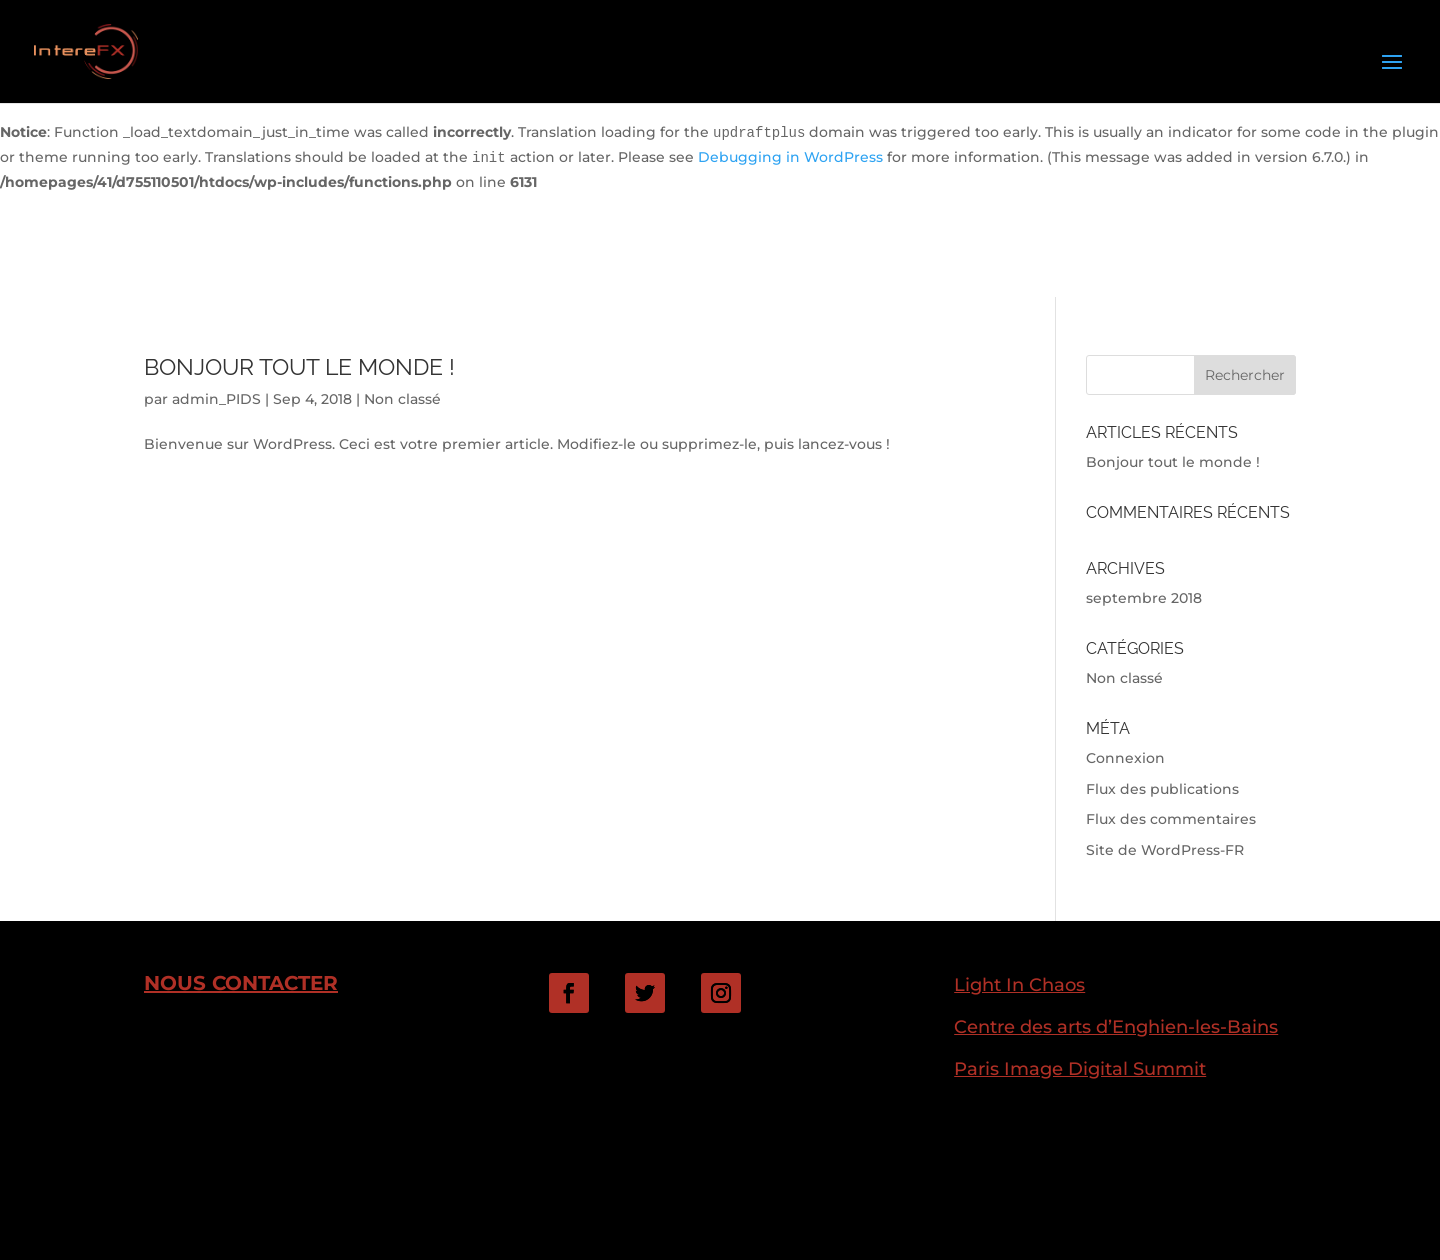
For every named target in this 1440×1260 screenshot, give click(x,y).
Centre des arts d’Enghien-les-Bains (1116, 1026)
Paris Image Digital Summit (1080, 1068)
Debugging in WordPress (790, 157)
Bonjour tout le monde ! (299, 366)
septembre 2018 (1144, 598)
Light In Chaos (1019, 984)
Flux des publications (1162, 789)
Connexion (1125, 758)
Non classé (402, 399)
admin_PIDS (216, 399)
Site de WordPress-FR (1165, 850)
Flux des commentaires (1171, 819)
